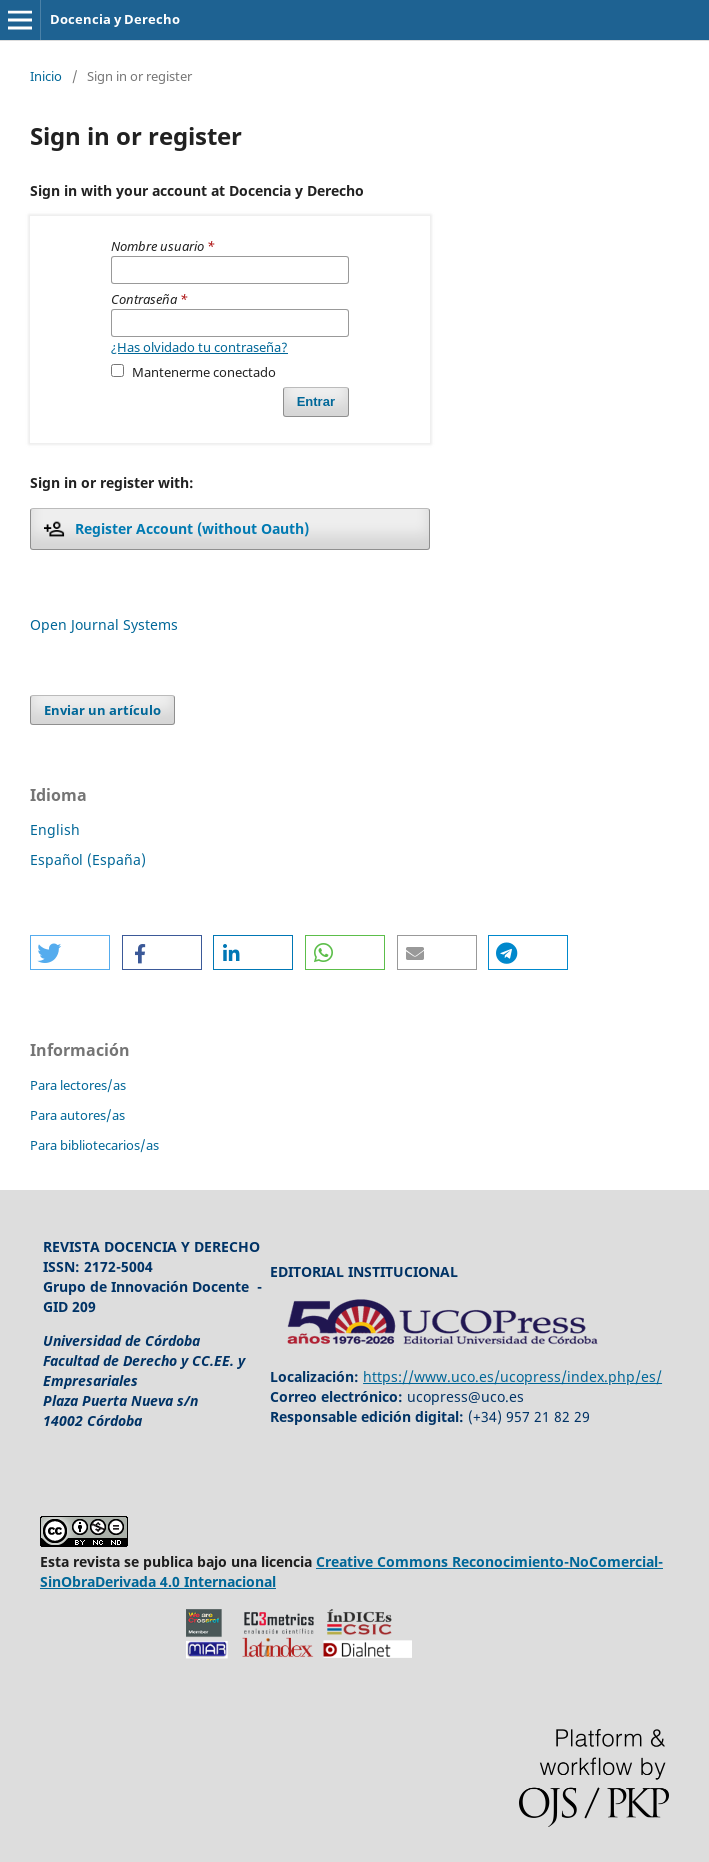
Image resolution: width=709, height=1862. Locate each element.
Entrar (316, 401)
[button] (70, 952)
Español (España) (88, 859)
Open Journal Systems (104, 624)
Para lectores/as (78, 1085)
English (55, 829)
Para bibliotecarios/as (94, 1145)
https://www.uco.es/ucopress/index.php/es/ (512, 1376)
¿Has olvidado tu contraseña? (199, 347)
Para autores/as (77, 1115)
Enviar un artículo (102, 710)
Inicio (46, 76)
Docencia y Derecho (115, 19)
